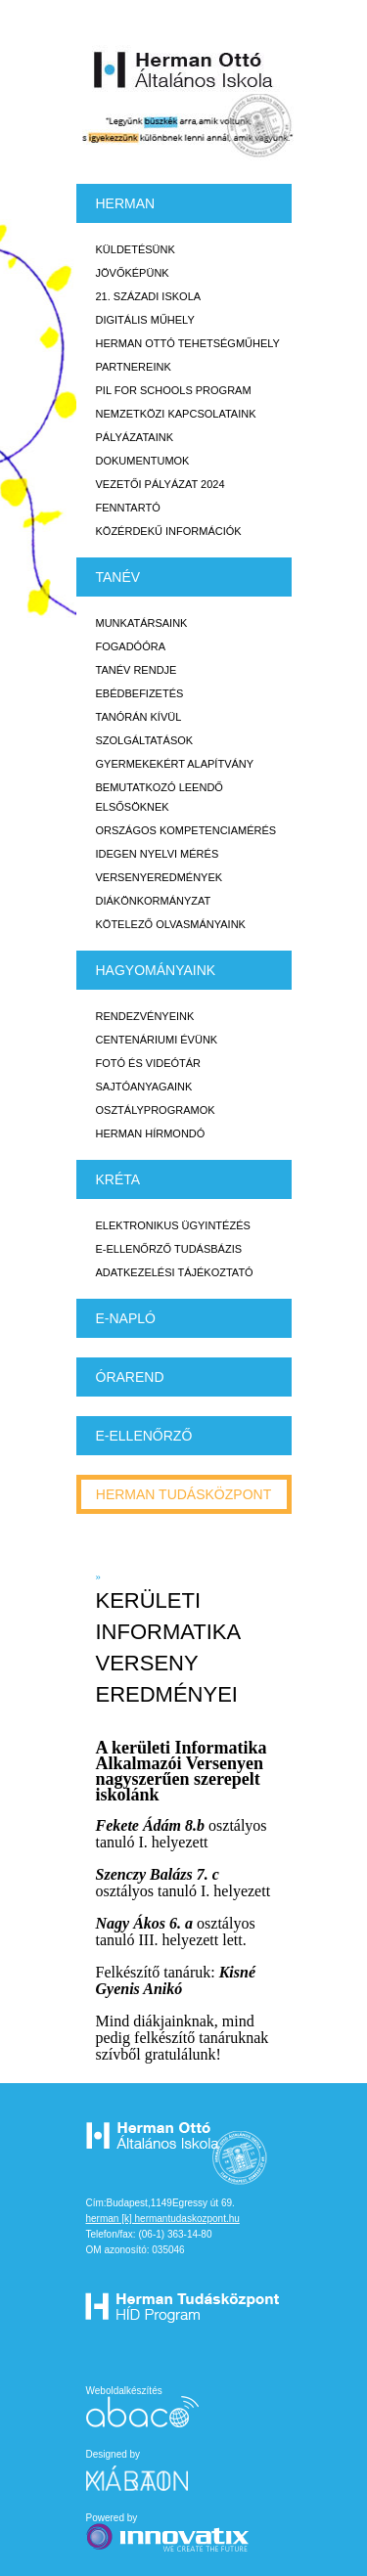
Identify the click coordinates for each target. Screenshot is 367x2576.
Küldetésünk (135, 249)
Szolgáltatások (145, 740)
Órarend (130, 1377)
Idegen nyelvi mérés (157, 854)
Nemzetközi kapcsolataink (176, 414)
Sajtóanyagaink (144, 1086)
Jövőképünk (132, 273)
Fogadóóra (131, 646)
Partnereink (133, 367)
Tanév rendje (136, 670)
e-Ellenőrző (144, 1435)
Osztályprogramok (155, 1110)
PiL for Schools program (174, 390)
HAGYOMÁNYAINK (156, 970)
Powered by (169, 2533)
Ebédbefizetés (140, 693)
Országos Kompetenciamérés (186, 830)
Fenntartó (128, 507)
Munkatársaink (142, 623)
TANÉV (118, 577)
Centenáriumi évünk (157, 1039)
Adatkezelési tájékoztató (174, 1272)
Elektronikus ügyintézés (173, 1225)
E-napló (126, 1318)
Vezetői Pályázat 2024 (160, 484)
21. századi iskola (149, 296)
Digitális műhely (145, 320)
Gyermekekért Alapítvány (175, 764)
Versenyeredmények (159, 877)
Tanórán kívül (139, 717)
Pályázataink (134, 437)
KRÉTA (118, 1179)
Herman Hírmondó (151, 1133)
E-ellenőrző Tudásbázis (169, 1249)
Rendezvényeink (145, 1016)
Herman (126, 203)
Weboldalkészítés (142, 2406)
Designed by (148, 2470)
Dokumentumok (143, 460)
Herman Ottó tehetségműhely (188, 343)
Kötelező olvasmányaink (171, 924)
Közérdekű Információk (169, 531)
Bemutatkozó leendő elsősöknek (159, 797)
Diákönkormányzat (153, 901)
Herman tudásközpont (183, 1494)
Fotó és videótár (149, 1063)
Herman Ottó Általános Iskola (184, 69)
